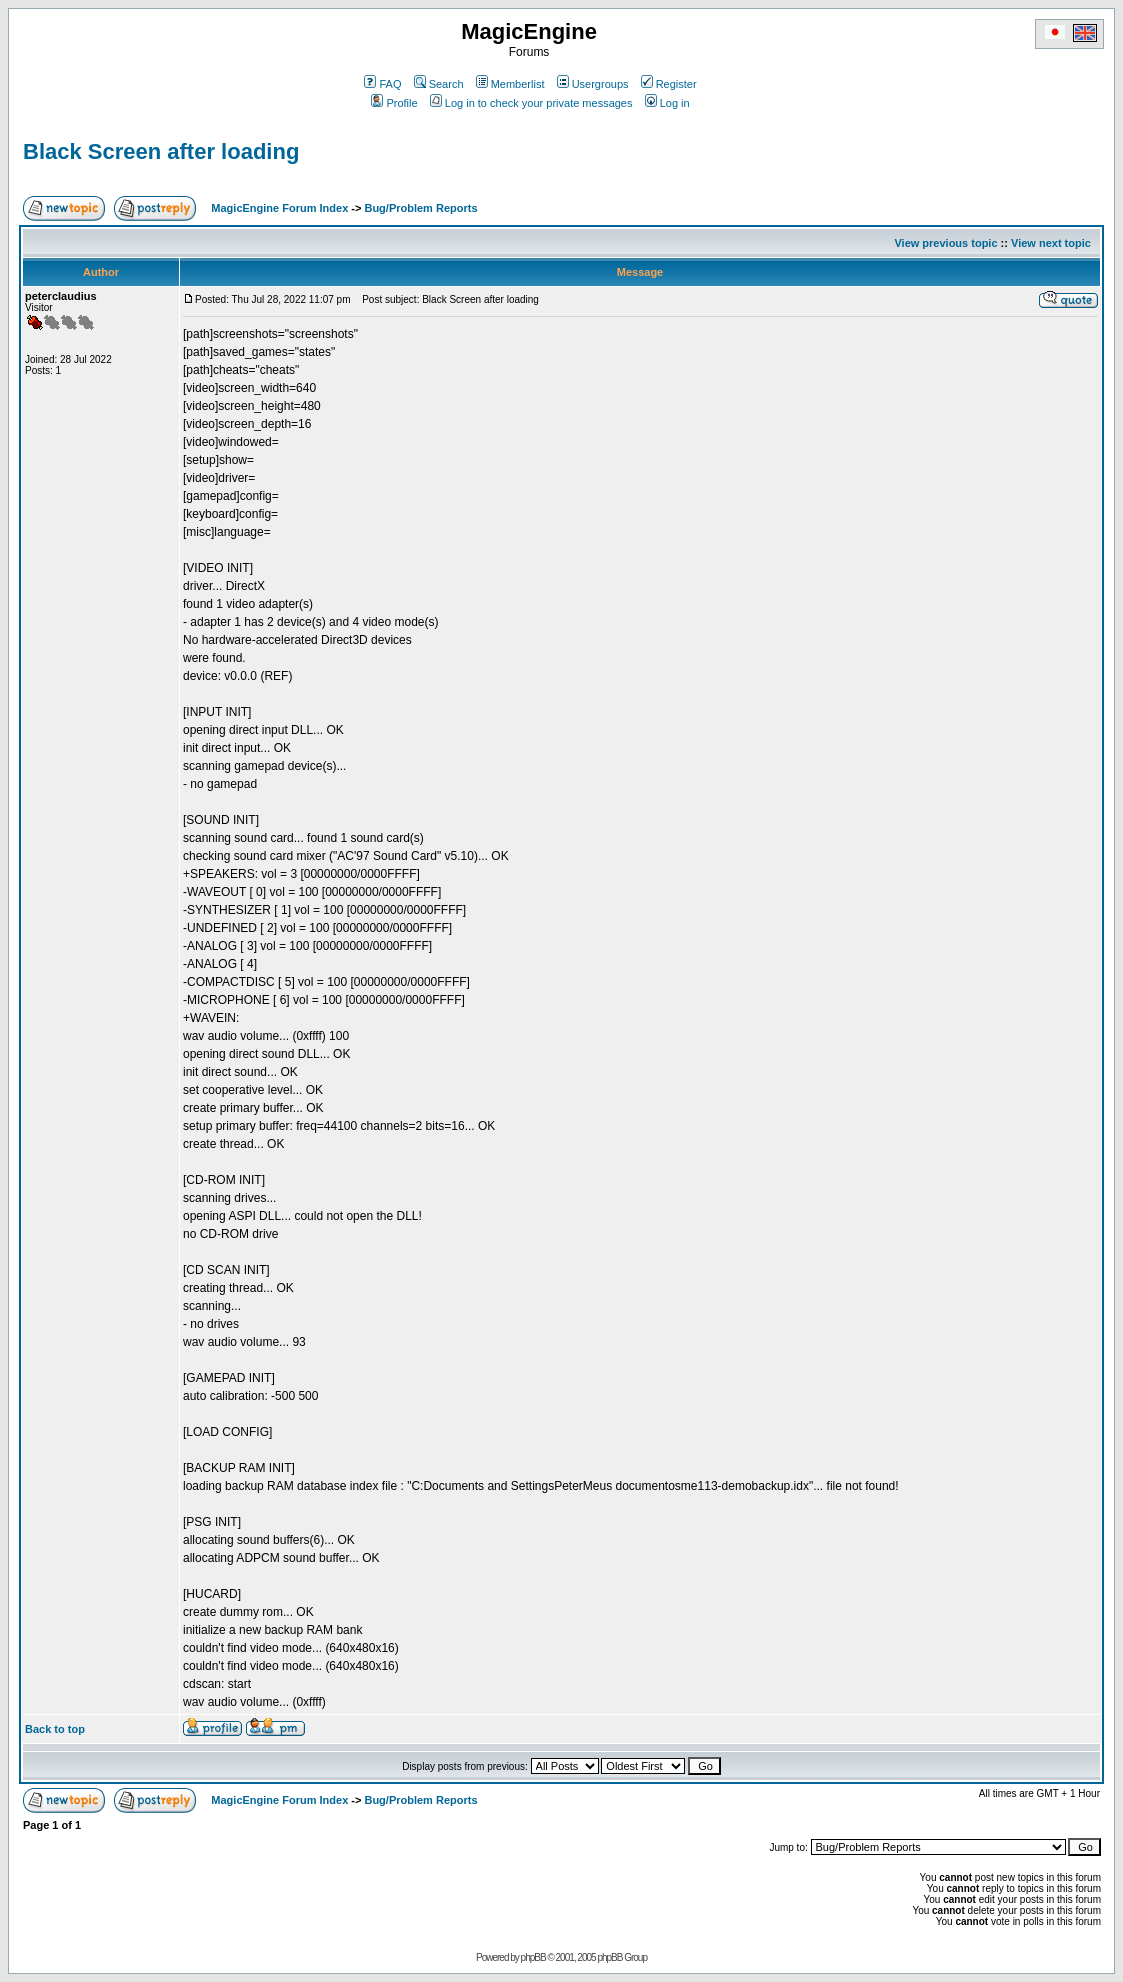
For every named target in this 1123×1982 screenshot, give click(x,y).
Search (439, 84)
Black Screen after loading (161, 151)
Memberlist (510, 84)
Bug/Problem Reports (420, 208)
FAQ (382, 84)
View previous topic (945, 243)
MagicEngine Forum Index (279, 208)
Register (669, 84)
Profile (394, 103)
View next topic (1051, 243)
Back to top (55, 1729)
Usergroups (593, 84)
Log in (667, 103)
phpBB (533, 1957)
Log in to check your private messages (531, 103)
